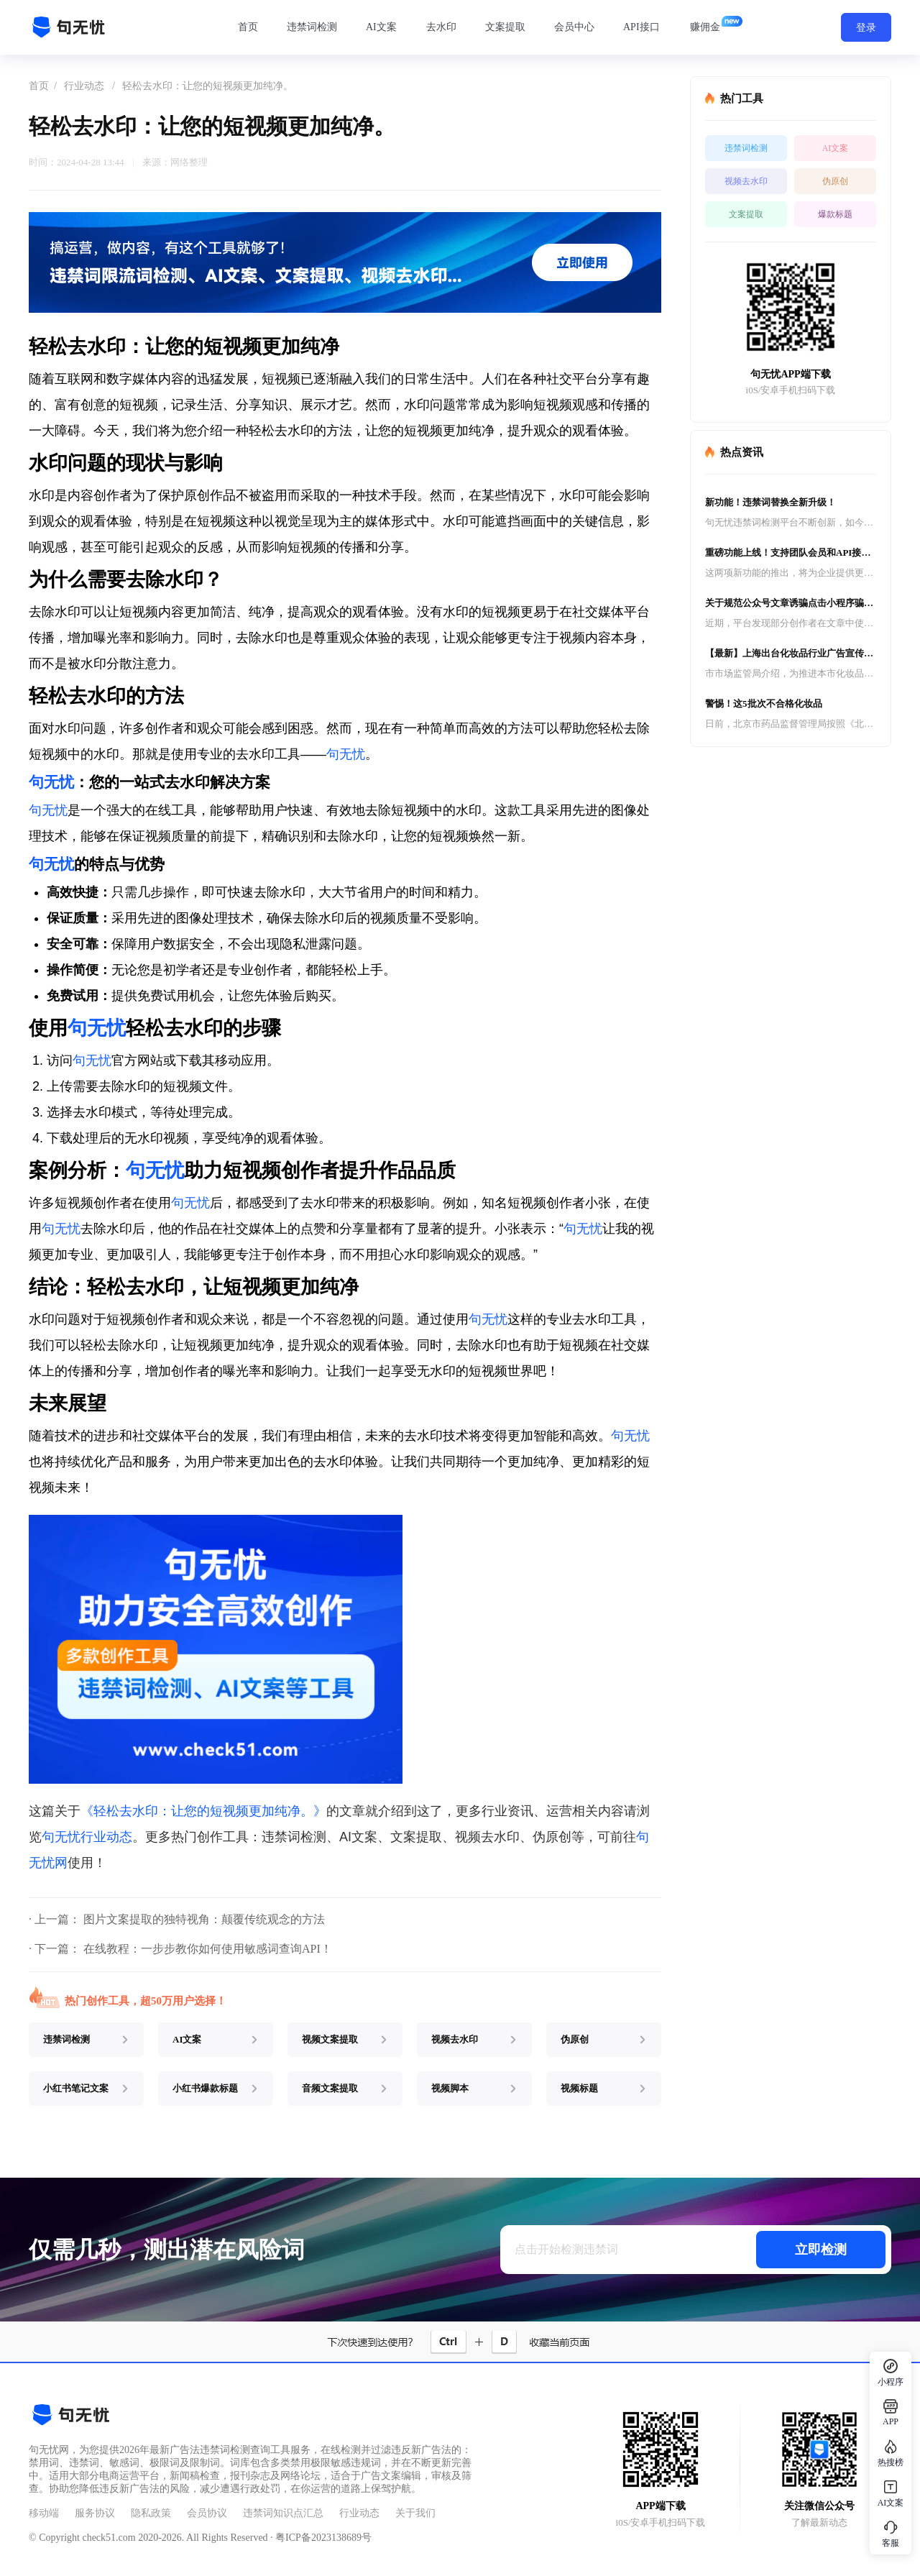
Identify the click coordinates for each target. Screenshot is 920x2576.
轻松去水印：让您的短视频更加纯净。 (207, 86)
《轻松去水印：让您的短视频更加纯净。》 (203, 1811)
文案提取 (505, 27)
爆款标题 (835, 214)
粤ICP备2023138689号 (323, 2537)
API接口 (641, 27)
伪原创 (835, 181)
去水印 (441, 27)
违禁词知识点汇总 (283, 2513)
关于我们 (415, 2513)
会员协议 (207, 2513)
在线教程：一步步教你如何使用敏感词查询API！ (207, 1949)
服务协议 (95, 2513)
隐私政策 (151, 2513)
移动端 (44, 2513)
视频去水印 (746, 181)
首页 (248, 27)
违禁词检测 (312, 27)
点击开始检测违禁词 (566, 2249)
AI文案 (381, 27)
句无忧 (345, 754)
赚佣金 (705, 27)
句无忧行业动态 (87, 1837)
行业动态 (84, 86)
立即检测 (821, 2249)
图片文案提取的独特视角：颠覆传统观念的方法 (204, 1919)
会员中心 (574, 27)
